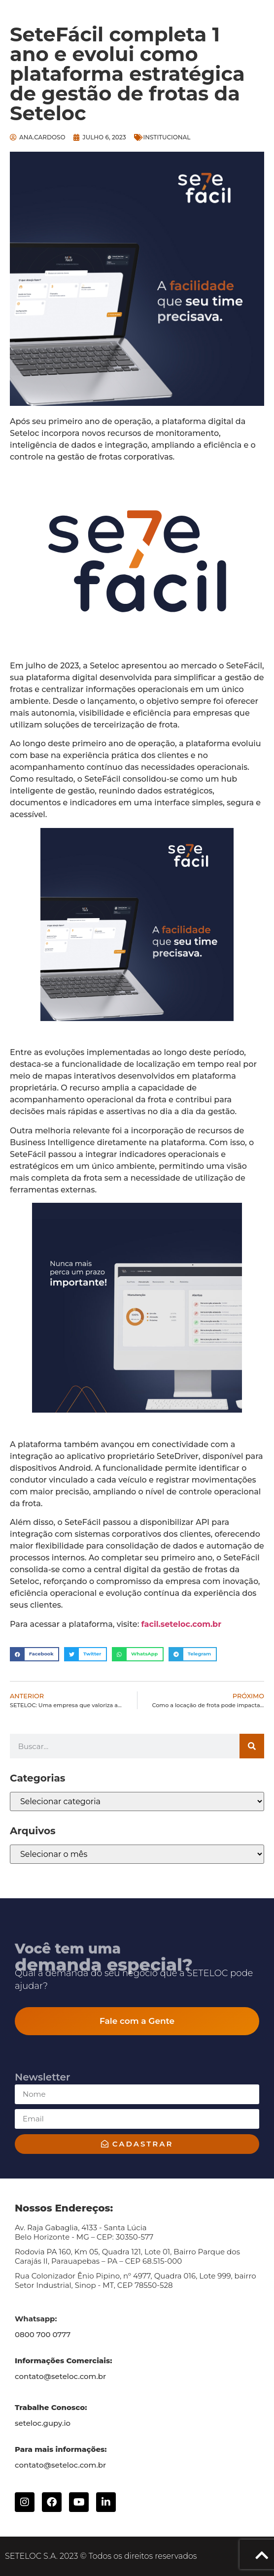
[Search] (252, 1746)
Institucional (167, 137)
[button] (34, 1654)
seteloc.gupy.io (42, 2423)
